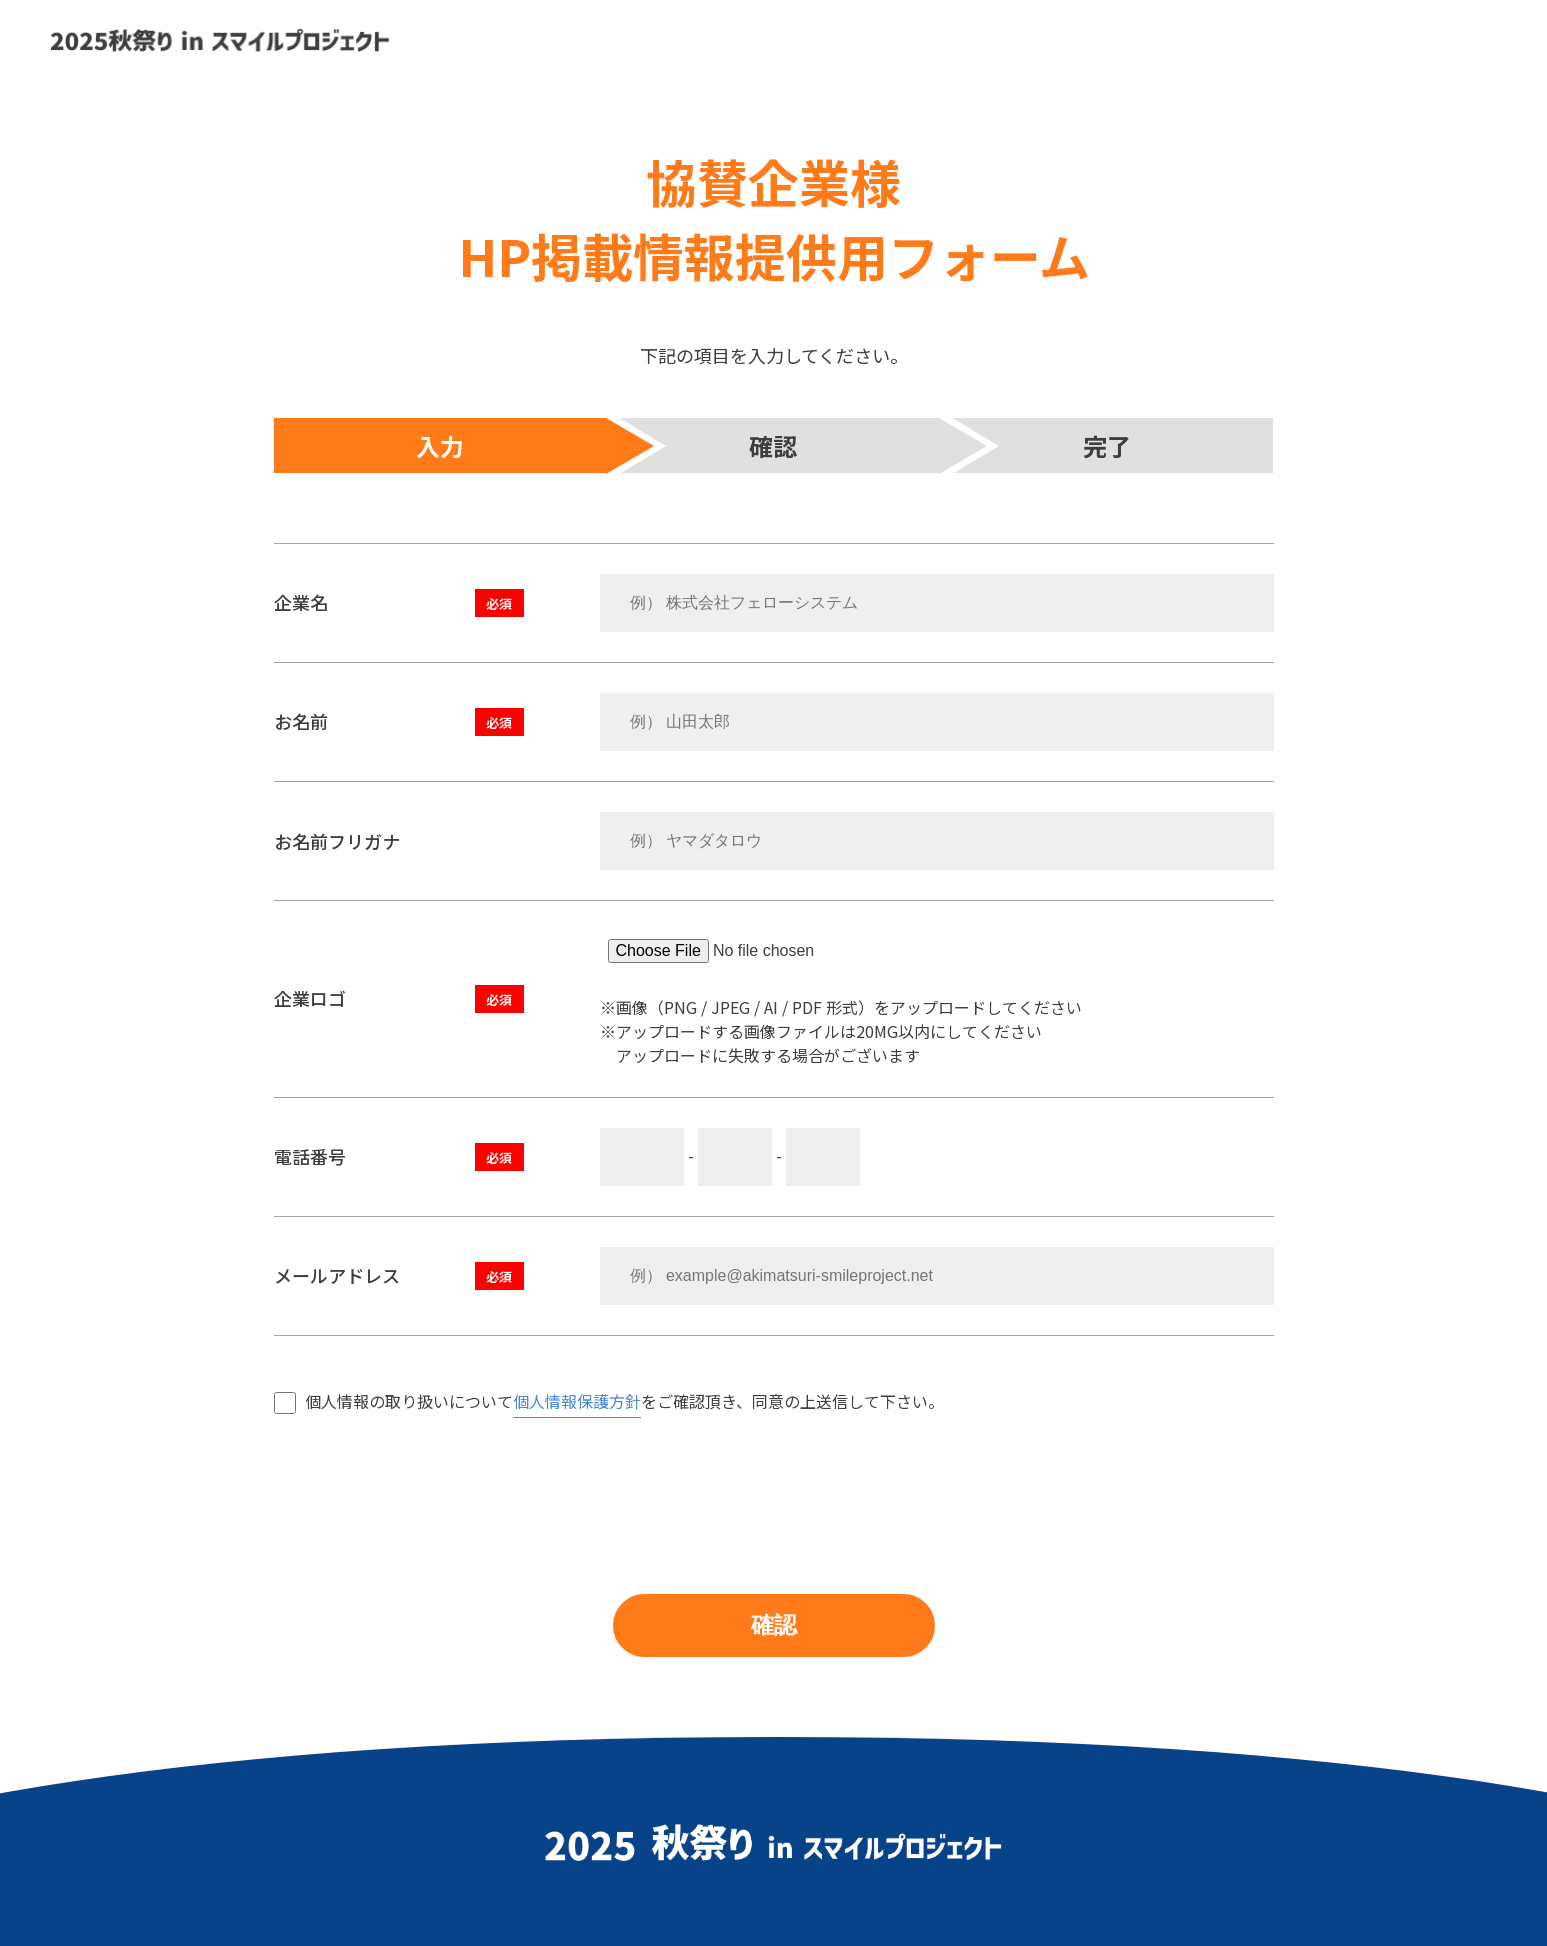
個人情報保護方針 (577, 1401)
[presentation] (426, 1480)
